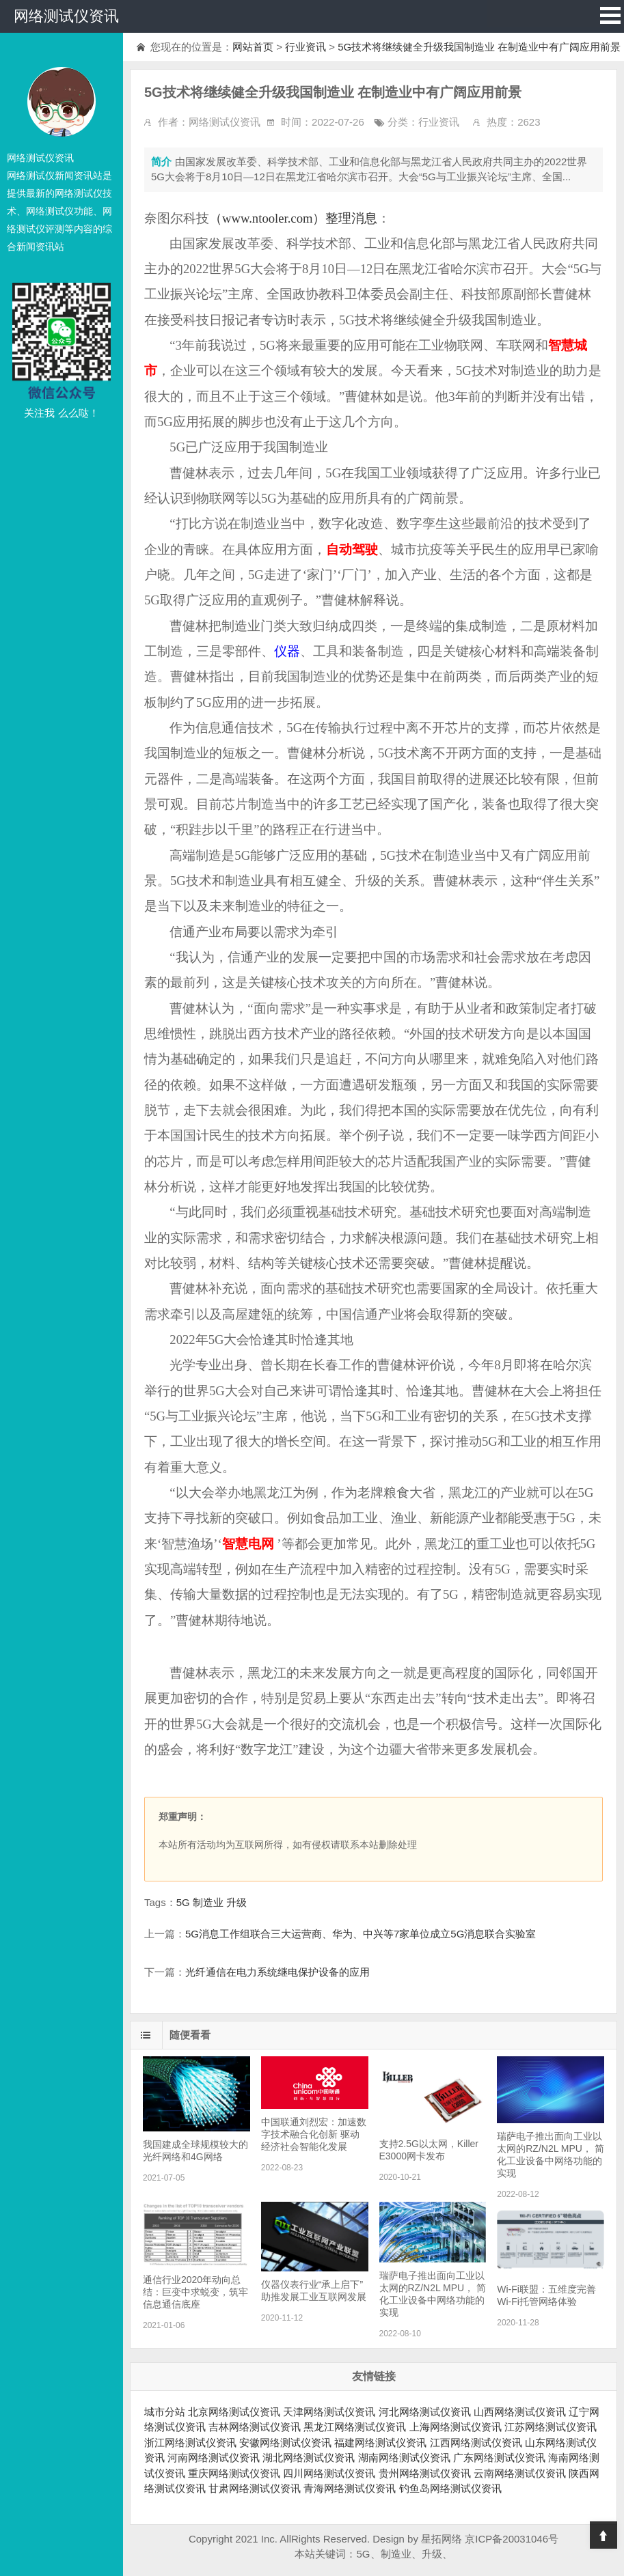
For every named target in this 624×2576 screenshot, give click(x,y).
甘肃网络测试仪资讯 (254, 2488)
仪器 (287, 651)
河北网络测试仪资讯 (425, 2412)
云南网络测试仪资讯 (520, 2473)
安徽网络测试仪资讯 (285, 2442)
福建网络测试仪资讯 (380, 2442)
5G (363, 2554)
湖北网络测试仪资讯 (308, 2457)
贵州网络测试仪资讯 (425, 2473)
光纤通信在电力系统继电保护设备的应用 (277, 1972)
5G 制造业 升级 (211, 1902)
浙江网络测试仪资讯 (190, 2442)
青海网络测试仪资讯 (349, 2488)
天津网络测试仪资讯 (329, 2412)
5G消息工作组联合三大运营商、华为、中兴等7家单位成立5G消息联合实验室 (360, 1934)
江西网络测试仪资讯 (476, 2442)
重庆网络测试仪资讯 (234, 2473)
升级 (432, 2554)
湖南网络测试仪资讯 (404, 2457)
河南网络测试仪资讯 (213, 2457)
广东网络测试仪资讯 (499, 2457)
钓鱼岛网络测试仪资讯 (450, 2488)
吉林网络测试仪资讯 (254, 2427)
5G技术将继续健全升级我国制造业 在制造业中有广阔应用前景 (479, 47)
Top (603, 2535)
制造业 (396, 2554)
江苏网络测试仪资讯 (550, 2427)
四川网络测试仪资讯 (329, 2473)
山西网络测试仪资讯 (520, 2412)
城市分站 (164, 2412)
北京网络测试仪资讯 (234, 2412)
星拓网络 (441, 2539)
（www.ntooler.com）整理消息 (293, 218)
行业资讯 (305, 47)
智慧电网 (248, 1544)
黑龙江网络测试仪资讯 (354, 2427)
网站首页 (252, 47)
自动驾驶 (352, 549)
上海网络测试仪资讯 (455, 2427)
